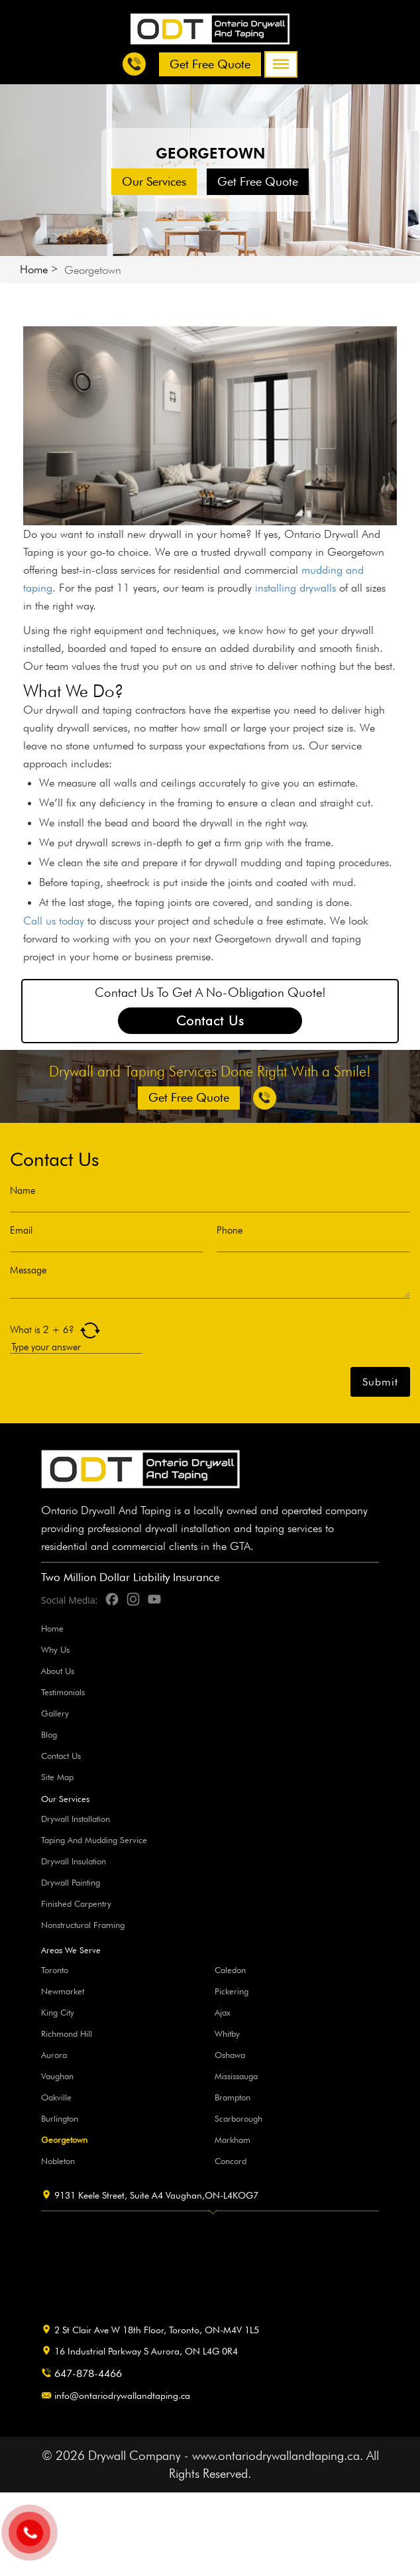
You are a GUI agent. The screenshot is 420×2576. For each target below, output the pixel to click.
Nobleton (58, 2161)
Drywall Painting (70, 1882)
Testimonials (63, 1692)
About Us (57, 1670)
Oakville (56, 2097)
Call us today (53, 920)
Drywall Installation (75, 1818)
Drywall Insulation (73, 1861)
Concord (230, 2161)
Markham (232, 2139)
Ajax (223, 2012)
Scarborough (238, 2118)
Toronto (54, 1969)
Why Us (55, 1649)
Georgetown (64, 2139)
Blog (49, 1734)
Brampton (232, 2097)
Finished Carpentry (76, 1903)
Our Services (154, 181)
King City (57, 2012)
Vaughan (57, 2076)
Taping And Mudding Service (94, 1840)
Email (21, 1231)
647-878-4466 (88, 2373)
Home (34, 269)
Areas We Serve (71, 1950)
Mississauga (236, 2076)
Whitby (227, 2033)
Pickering (231, 1991)
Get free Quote (210, 64)
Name (22, 1191)
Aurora (54, 2054)
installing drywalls (295, 587)
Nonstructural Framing (83, 1924)
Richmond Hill (66, 2033)
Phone (229, 1231)
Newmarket (62, 1991)
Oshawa (230, 2054)
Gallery (55, 1713)
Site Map (57, 1776)
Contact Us (210, 1021)
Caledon (230, 1969)
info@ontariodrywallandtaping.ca (122, 2395)
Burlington (59, 2118)
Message (28, 1270)
